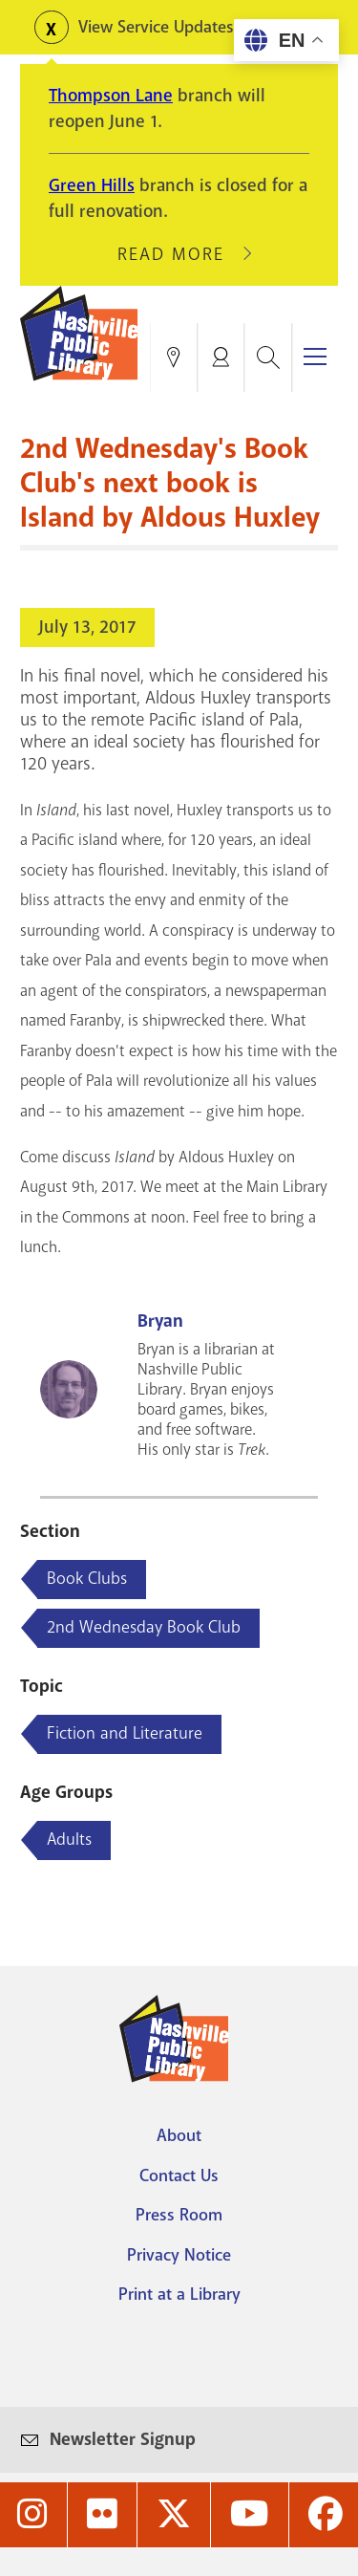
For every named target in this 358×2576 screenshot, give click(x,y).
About (179, 2135)
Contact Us (179, 2175)
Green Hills (92, 185)
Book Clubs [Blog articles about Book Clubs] (87, 1578)
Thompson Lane (111, 95)
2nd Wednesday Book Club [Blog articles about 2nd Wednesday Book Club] (144, 1626)
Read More (179, 254)
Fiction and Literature (124, 1732)
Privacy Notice (179, 2254)
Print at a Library (179, 2294)
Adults (69, 1839)
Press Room (179, 2214)
